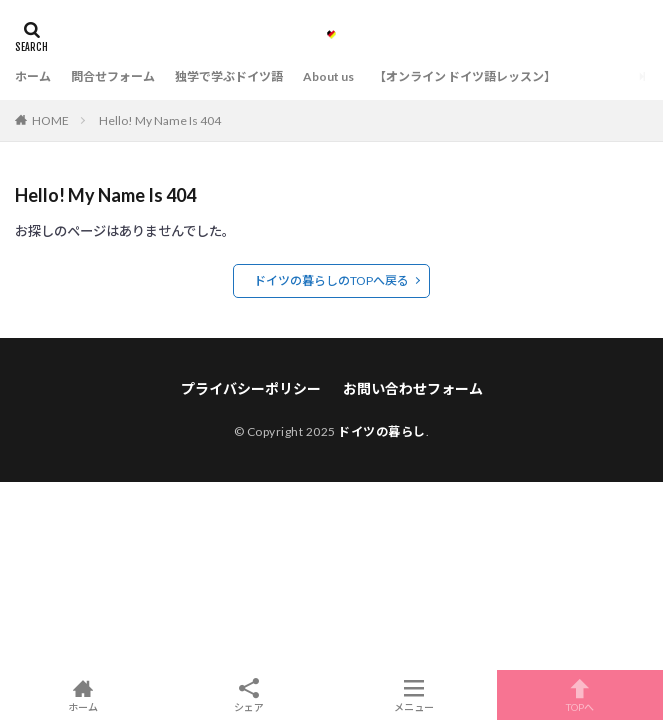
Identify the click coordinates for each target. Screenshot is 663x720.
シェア (249, 695)
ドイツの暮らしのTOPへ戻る (331, 280)
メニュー (415, 695)
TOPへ (580, 695)
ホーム (33, 76)
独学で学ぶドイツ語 (229, 76)
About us (328, 76)
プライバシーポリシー (251, 388)
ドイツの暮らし (382, 431)
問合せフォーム (113, 76)
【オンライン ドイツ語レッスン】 (465, 76)
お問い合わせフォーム (413, 388)
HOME (50, 120)
